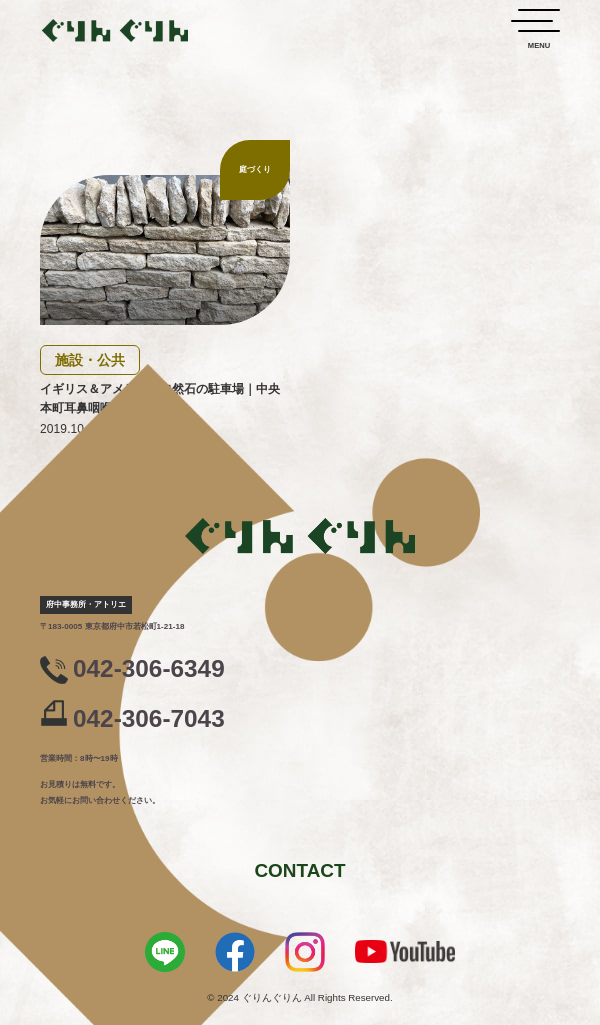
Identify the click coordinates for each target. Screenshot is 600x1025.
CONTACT (299, 870)
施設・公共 (90, 360)
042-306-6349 (149, 669)
